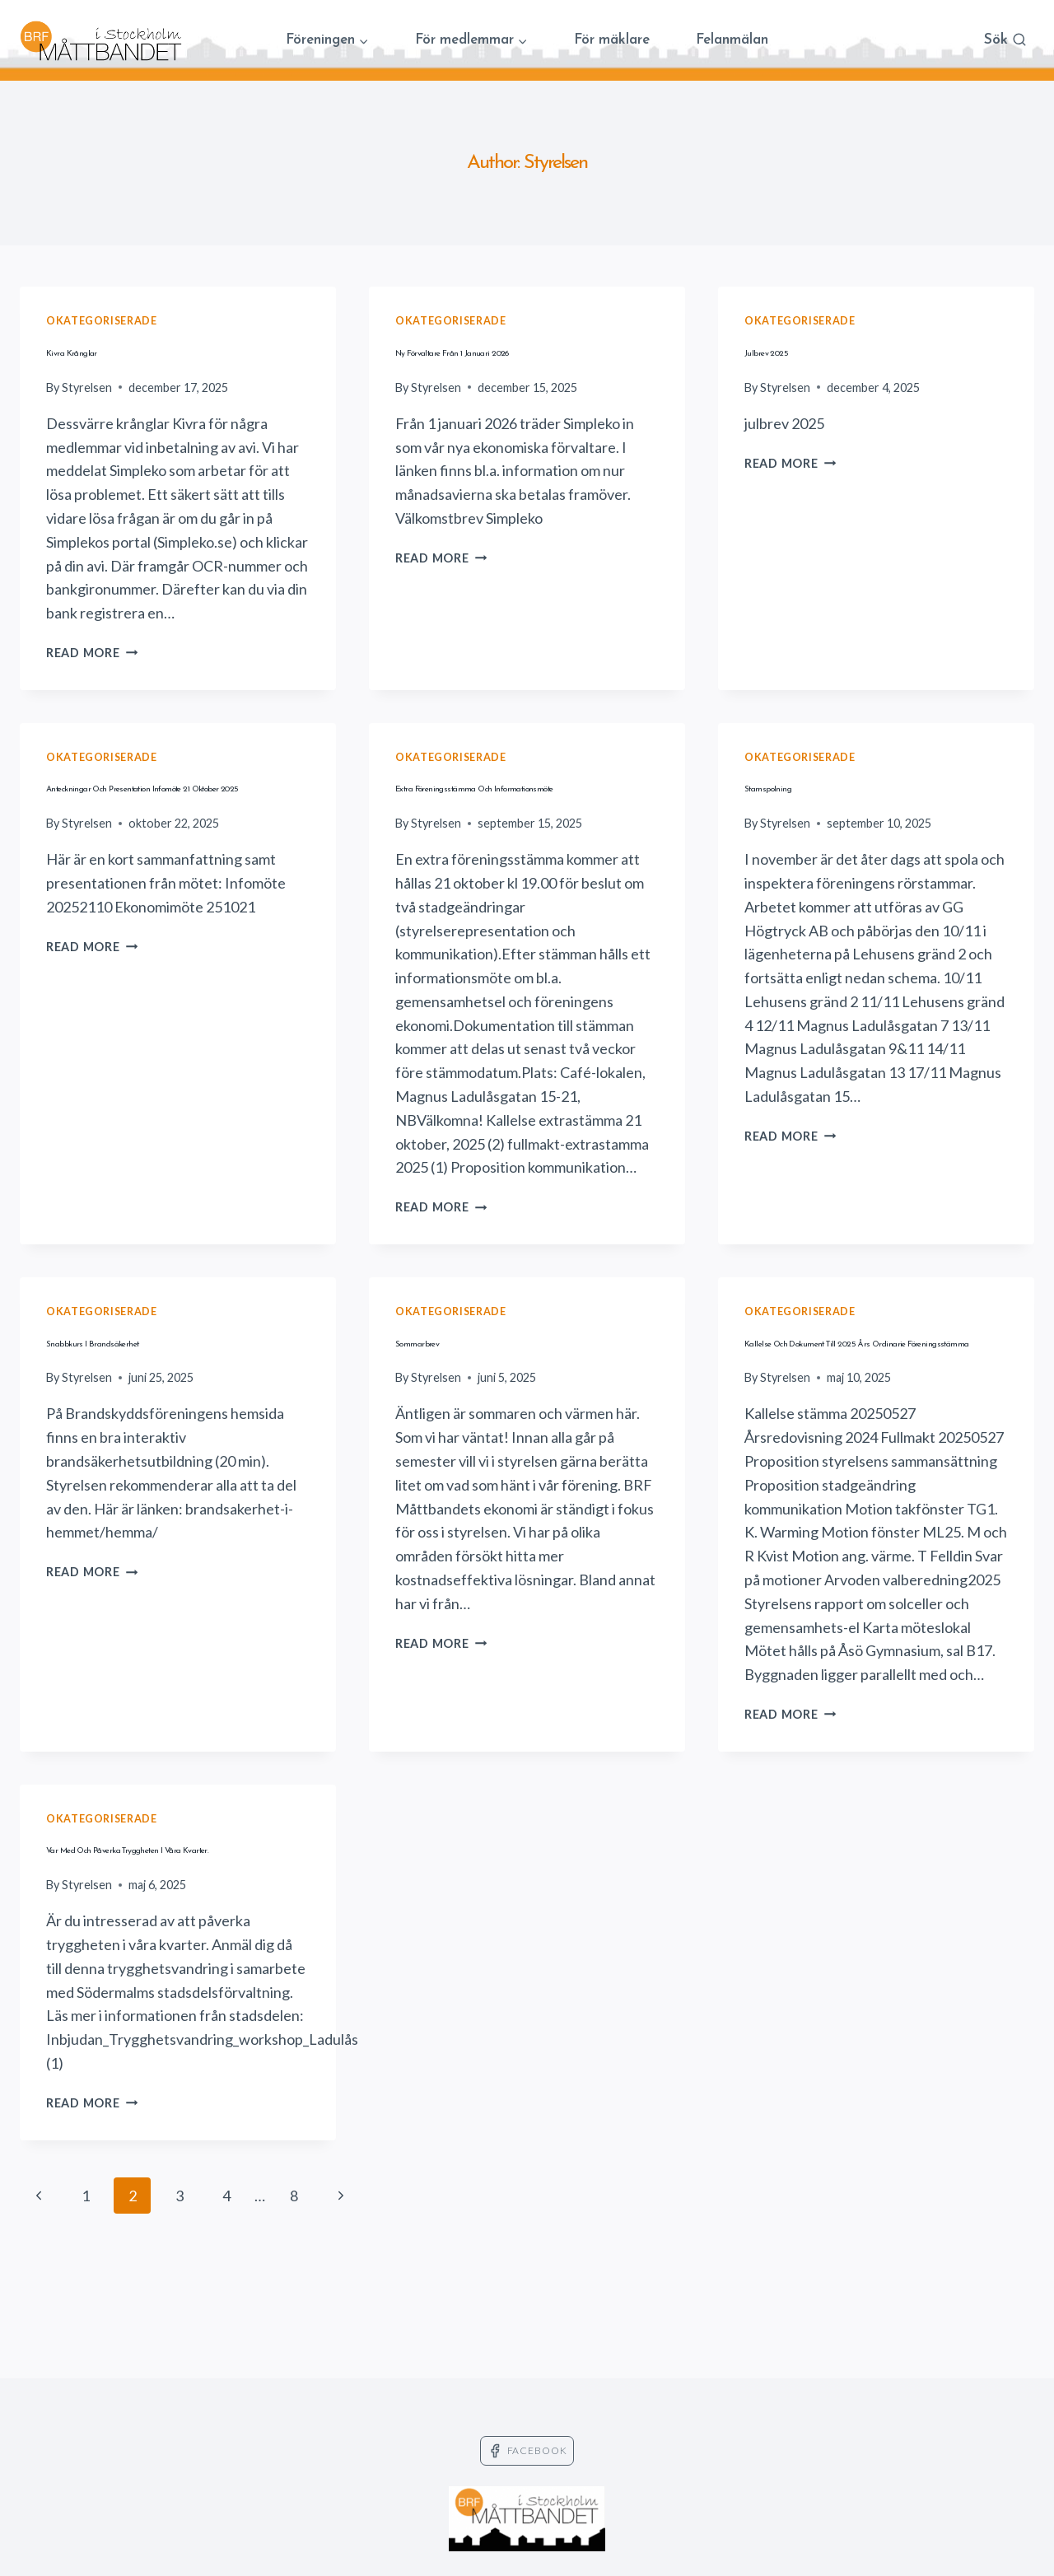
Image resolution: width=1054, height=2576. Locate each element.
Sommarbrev (453, 1371)
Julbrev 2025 (803, 350)
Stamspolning (806, 786)
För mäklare (612, 40)
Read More (92, 653)
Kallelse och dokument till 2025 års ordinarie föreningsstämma (867, 1402)
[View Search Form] (1005, 40)
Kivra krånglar (115, 350)
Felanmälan (732, 40)
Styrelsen (87, 387)
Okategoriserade (101, 321)
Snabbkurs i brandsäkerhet (171, 1371)
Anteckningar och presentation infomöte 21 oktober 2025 (160, 817)
